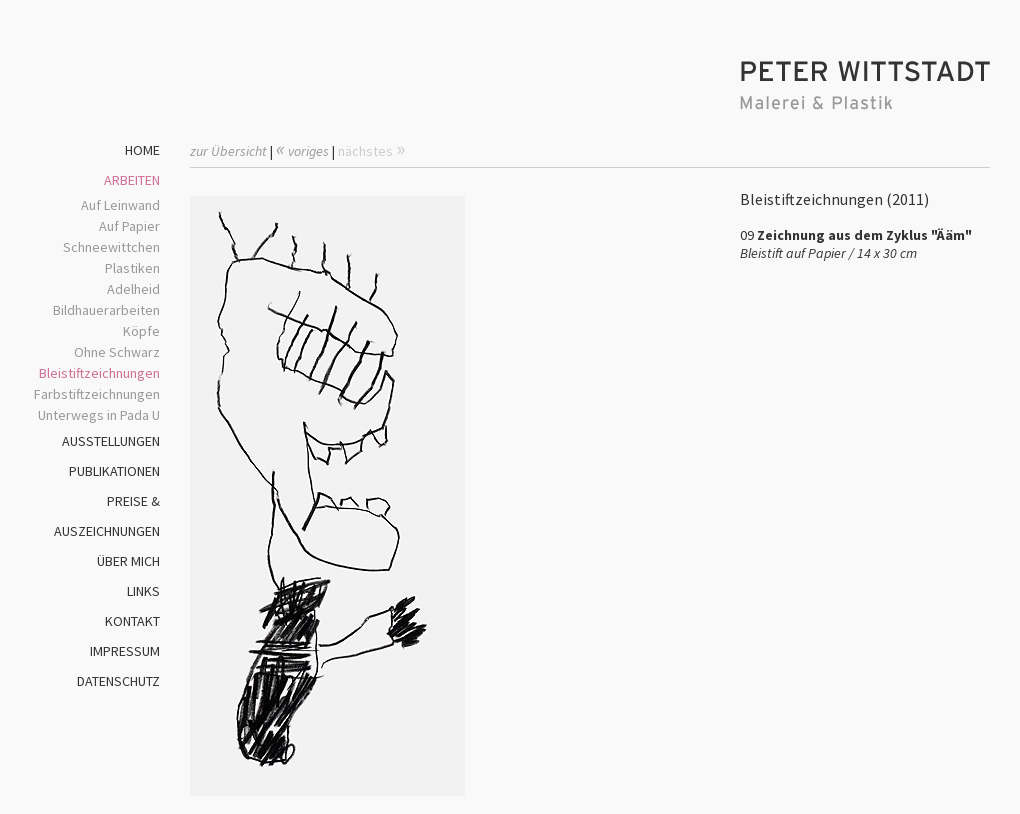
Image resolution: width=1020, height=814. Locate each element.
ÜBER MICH (128, 561)
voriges (302, 151)
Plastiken (132, 268)
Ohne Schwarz (117, 352)
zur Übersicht (228, 151)
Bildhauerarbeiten (106, 310)
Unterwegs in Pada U (99, 415)
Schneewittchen (111, 247)
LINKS (143, 591)
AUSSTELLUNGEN (111, 441)
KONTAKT (132, 621)
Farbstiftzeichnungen (97, 394)
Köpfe (141, 331)
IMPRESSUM (125, 651)
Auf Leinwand (120, 205)
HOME (142, 150)
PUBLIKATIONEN (114, 471)
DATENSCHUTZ (118, 681)
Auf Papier (129, 226)
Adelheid (133, 289)
